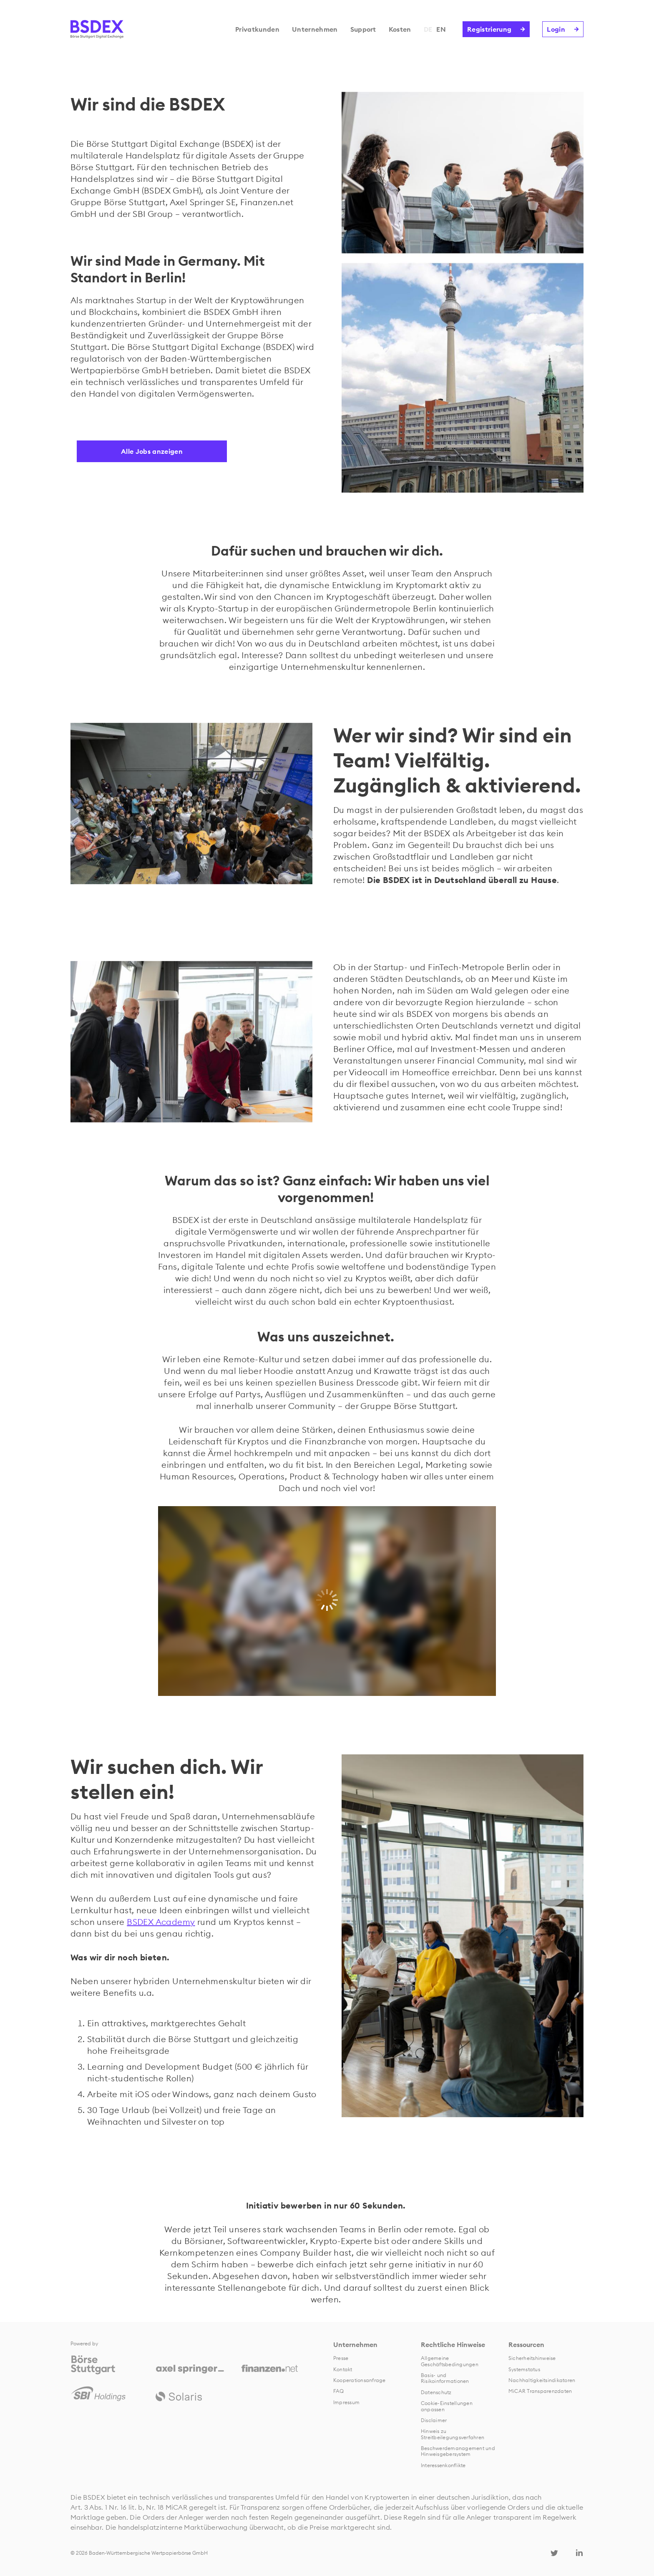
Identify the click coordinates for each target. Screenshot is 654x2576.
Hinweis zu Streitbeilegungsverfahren (452, 2434)
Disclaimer (434, 2420)
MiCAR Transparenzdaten (540, 2391)
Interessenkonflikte (443, 2465)
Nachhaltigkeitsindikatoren (541, 2380)
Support (363, 29)
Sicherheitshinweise (532, 2358)
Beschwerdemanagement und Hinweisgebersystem (458, 2451)
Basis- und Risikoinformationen (445, 2378)
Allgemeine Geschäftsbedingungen (449, 2361)
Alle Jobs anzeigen (152, 451)
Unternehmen (315, 29)
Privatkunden (257, 29)
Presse (340, 2358)
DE (428, 29)
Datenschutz (436, 2392)
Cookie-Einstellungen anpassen (447, 2406)
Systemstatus (524, 2369)
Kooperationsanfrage (359, 2380)
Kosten (400, 29)
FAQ (338, 2391)
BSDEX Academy (161, 1922)
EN (441, 29)
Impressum (346, 2402)
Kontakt (342, 2369)
